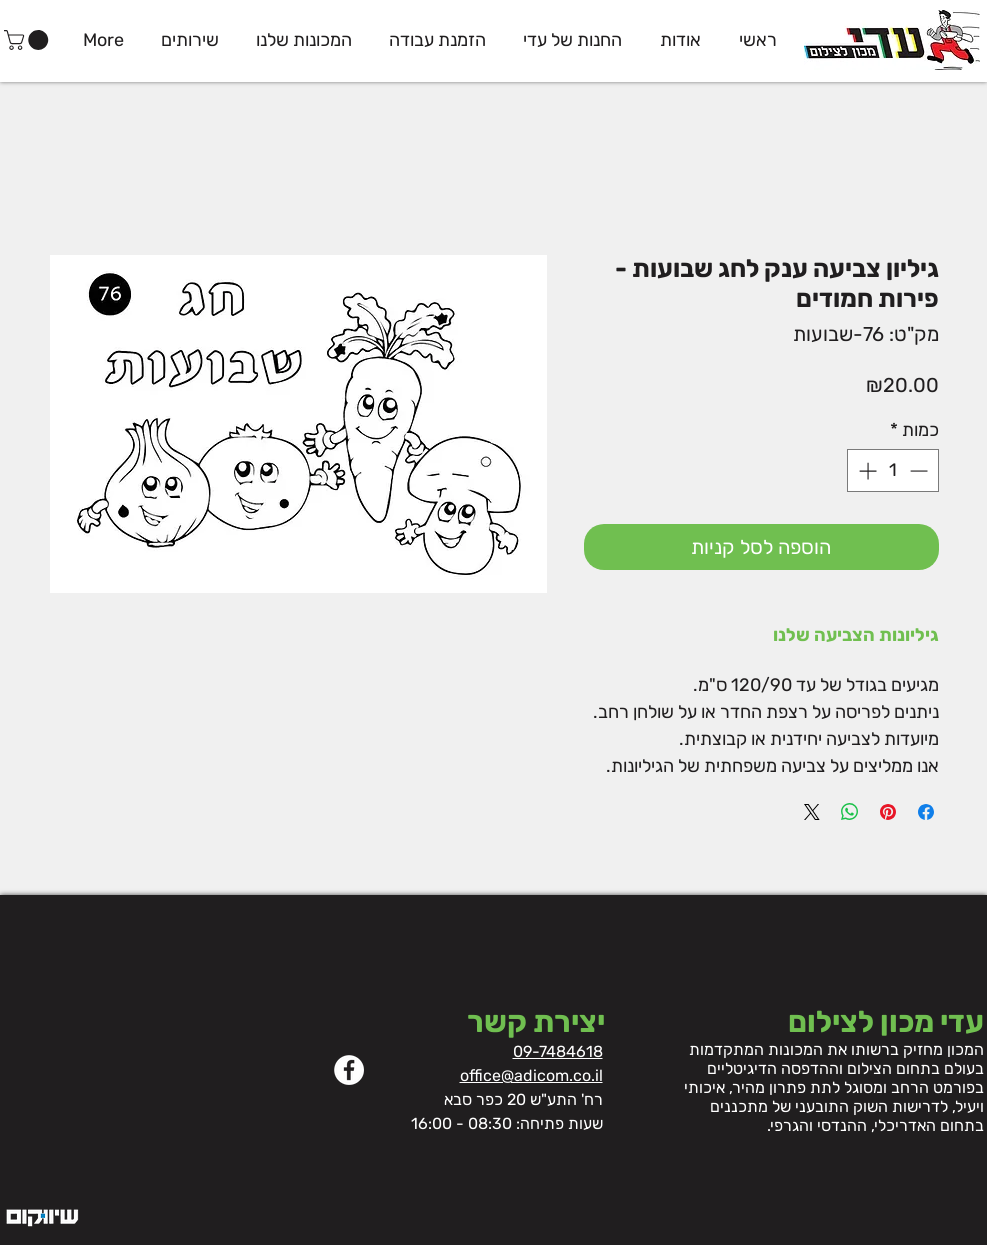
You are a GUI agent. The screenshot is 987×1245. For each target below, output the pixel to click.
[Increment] (865, 470)
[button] (28, 40)
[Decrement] (920, 470)
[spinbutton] (893, 470)
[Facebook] (349, 1070)
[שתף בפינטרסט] (888, 812)
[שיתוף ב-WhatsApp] (850, 812)
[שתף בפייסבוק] (926, 812)
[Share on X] (812, 812)
